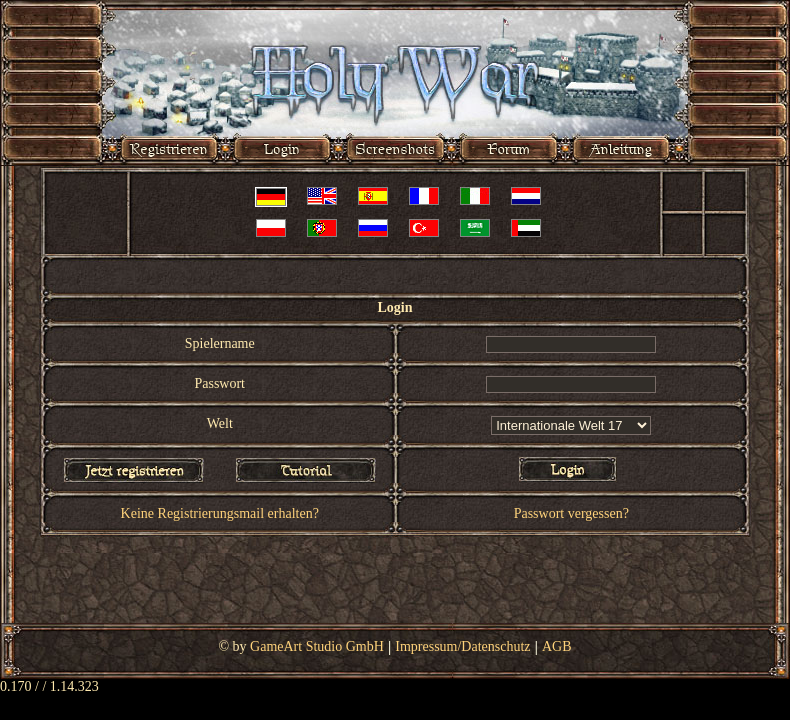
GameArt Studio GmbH (317, 646)
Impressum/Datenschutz (462, 646)
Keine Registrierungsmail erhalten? (220, 513)
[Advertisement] (395, 583)
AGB (557, 646)
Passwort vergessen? (571, 513)
